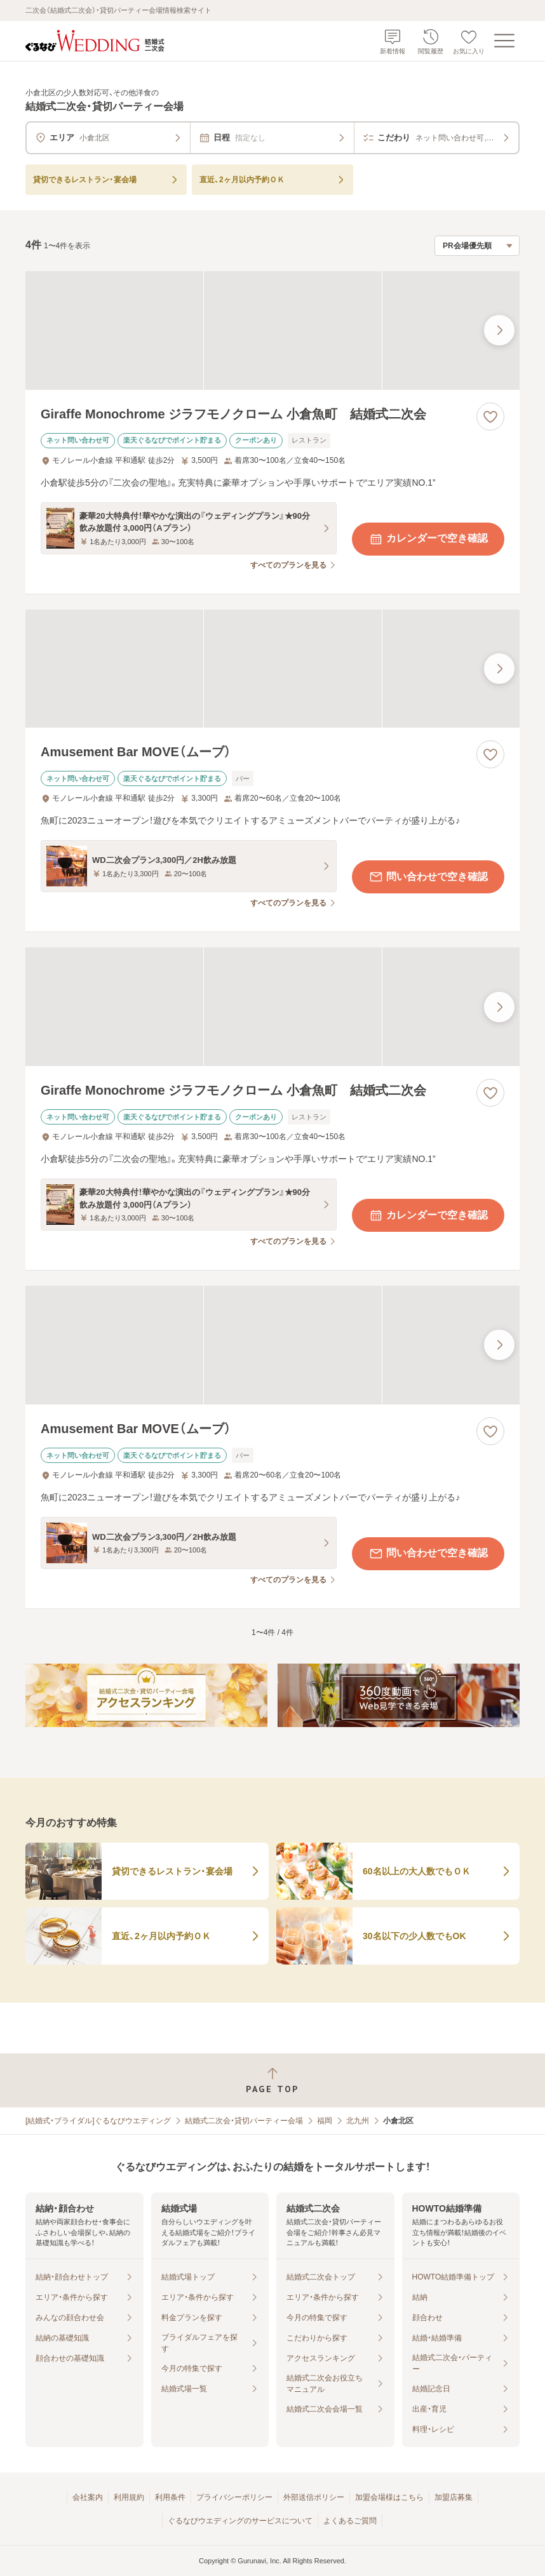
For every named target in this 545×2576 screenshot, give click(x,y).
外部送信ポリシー (313, 2497)
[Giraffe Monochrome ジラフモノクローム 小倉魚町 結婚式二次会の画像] (272, 330)
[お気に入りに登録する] (490, 416)
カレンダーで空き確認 (428, 539)
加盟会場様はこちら (389, 2497)
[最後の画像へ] (499, 330)
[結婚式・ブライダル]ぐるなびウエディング (98, 2120)
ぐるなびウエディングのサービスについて (240, 2520)
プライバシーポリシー (234, 2497)
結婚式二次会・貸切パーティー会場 (244, 2120)
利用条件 (170, 2497)
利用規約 (129, 2497)
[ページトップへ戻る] (272, 2080)
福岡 (324, 2120)
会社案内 (87, 2497)
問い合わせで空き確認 (428, 876)
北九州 (357, 2120)
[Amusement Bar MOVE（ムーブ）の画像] (272, 669)
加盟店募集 (453, 2497)
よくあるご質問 (350, 2520)
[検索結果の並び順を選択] (477, 246)
